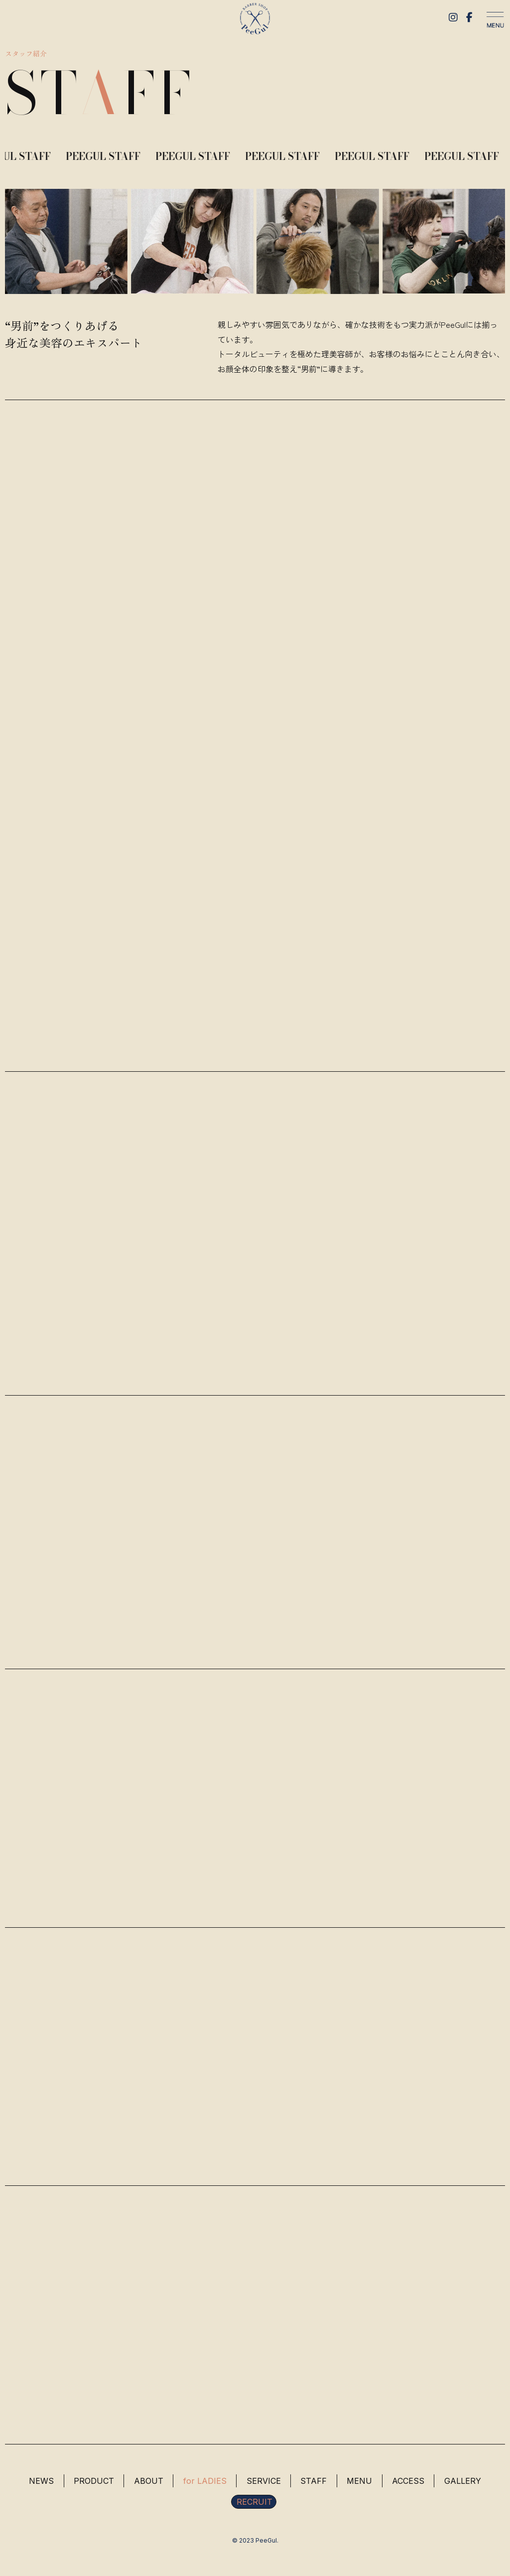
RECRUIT (255, 2504)
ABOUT (147, 2483)
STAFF (314, 2483)
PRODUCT (92, 2483)
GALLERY (465, 2483)
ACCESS (410, 2483)
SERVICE (264, 2483)
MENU (361, 2483)
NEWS (39, 2483)
